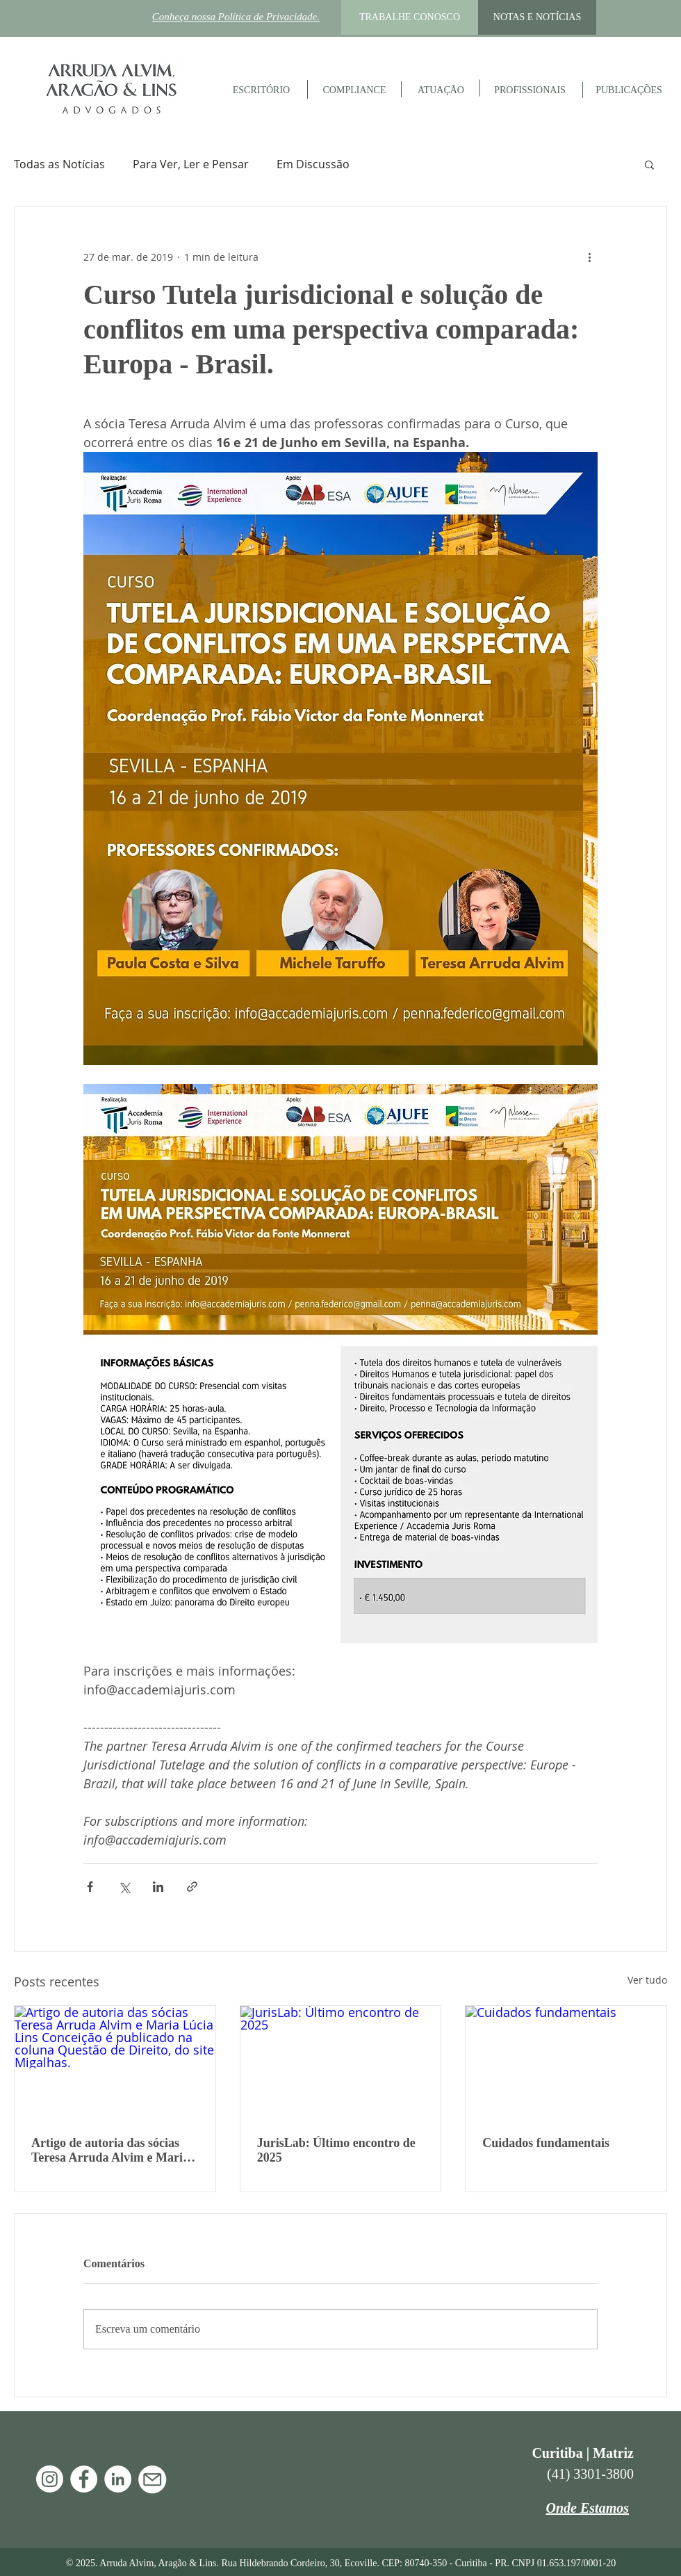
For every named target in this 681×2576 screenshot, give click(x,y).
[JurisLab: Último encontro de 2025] (340, 2062)
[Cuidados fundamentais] (566, 2062)
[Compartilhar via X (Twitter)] (124, 1886)
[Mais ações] (589, 256)
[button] (649, 164)
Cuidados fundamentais (545, 2143)
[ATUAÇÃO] (441, 90)
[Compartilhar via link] (192, 1886)
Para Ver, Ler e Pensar (191, 164)
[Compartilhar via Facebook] (90, 1886)
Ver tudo (647, 1979)
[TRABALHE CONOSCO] (409, 17)
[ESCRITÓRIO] (261, 90)
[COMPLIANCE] (354, 90)
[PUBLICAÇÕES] (629, 90)
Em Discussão (313, 164)
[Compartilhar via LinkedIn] (158, 1886)
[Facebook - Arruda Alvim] (83, 2479)
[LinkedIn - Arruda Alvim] (117, 2479)
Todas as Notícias (59, 164)
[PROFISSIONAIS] (530, 90)
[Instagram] (49, 2479)
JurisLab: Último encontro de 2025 (336, 2150)
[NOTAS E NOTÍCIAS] (537, 17)
